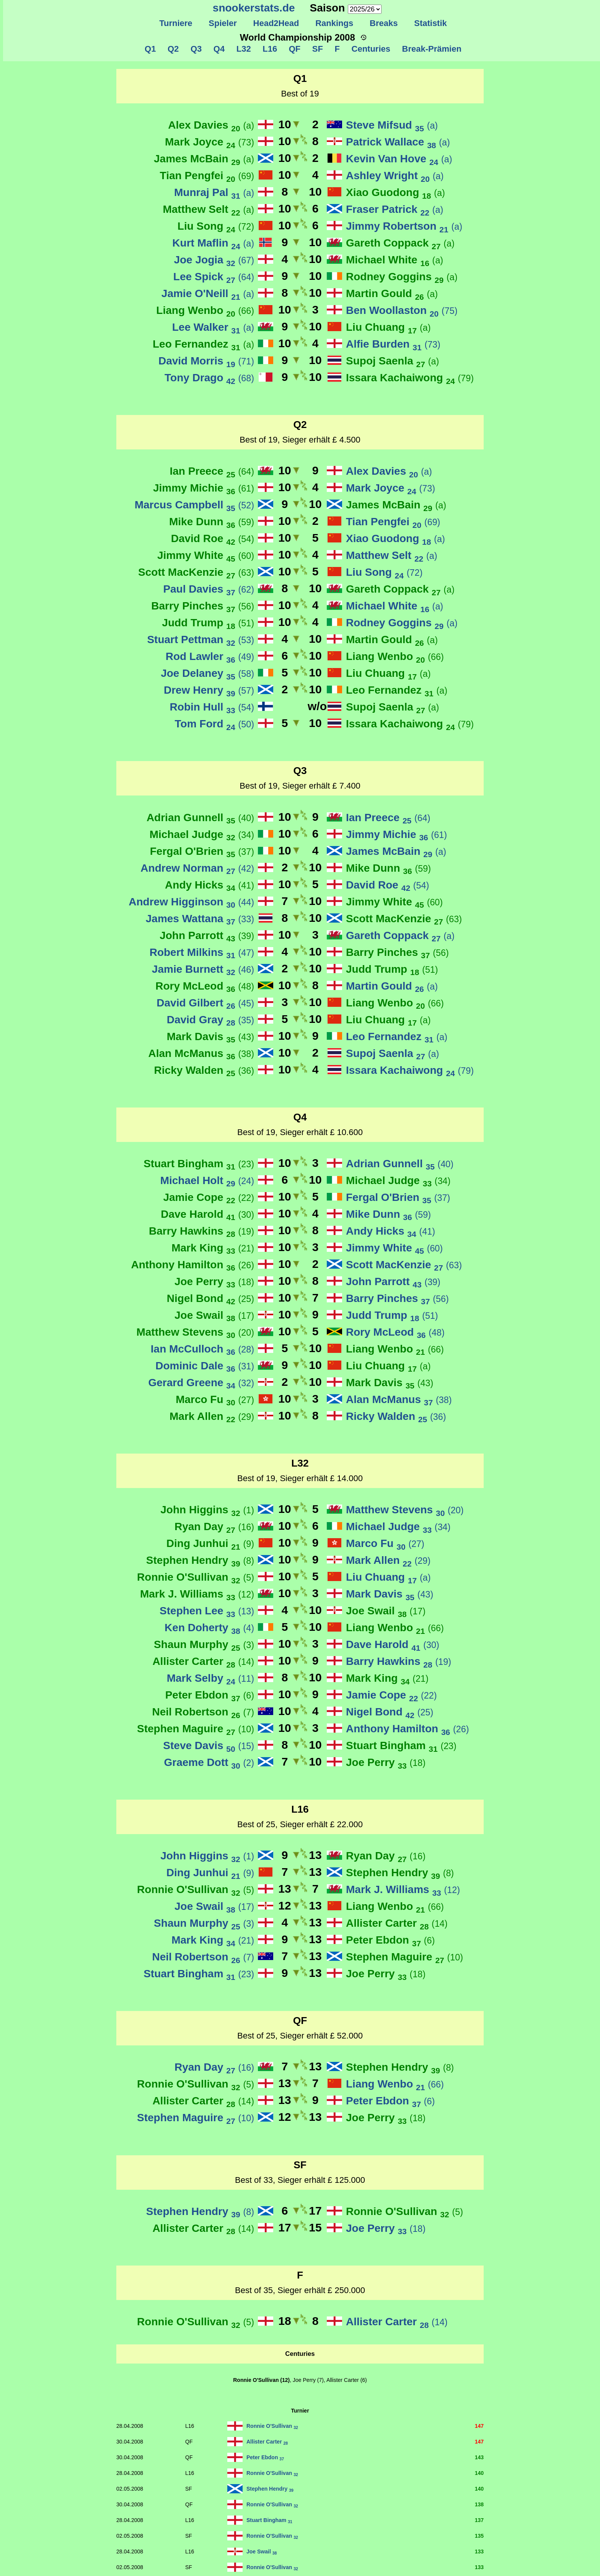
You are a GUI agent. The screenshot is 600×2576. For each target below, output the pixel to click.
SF (316, 49)
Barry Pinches (202, 606)
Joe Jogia (214, 260)
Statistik (430, 23)
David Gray (210, 1020)
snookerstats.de (254, 8)
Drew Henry (209, 690)
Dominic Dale (204, 1366)
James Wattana (200, 919)
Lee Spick (213, 277)
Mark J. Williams (197, 1594)
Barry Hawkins (201, 1231)
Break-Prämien (430, 49)
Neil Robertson (203, 1712)
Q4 (218, 49)
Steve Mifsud (392, 125)
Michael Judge (202, 834)
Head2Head (276, 23)
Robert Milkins (202, 952)
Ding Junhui (210, 1543)
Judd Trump (208, 623)
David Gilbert (205, 1003)
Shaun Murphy (204, 1644)
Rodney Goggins (401, 277)
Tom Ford (214, 724)
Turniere (175, 23)
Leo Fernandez (203, 344)
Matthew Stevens (195, 1332)
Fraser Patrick (394, 209)
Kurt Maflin (213, 243)
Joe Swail (214, 1315)
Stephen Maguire (195, 1729)
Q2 (172, 49)
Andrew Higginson (191, 902)
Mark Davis (210, 1036)
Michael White (394, 260)
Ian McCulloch (202, 1349)
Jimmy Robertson (404, 226)
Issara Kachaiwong (410, 378)
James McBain (204, 159)
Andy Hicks (209, 885)
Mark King (212, 1248)
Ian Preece (212, 471)
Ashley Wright (394, 175)
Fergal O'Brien (202, 851)
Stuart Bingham (198, 1164)
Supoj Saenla (392, 361)
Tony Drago (209, 378)
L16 (269, 49)
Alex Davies (211, 125)
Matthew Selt (208, 209)
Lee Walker (213, 327)
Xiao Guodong (395, 192)
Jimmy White (205, 555)
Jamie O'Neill (207, 293)
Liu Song (216, 226)
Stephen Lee (207, 1611)
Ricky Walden (204, 1070)
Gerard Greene (201, 1382)
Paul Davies (208, 589)
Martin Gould (392, 293)
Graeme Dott (209, 1762)
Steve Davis (208, 1745)
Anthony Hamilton (192, 1265)
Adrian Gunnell (200, 817)
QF (293, 49)
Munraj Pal (214, 192)
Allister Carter (203, 1661)
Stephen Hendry (200, 1560)
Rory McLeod (204, 986)
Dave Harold (207, 1214)
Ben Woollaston (401, 310)
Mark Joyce (209, 142)
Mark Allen (212, 1416)
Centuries (369, 49)
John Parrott (207, 935)
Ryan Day (214, 1526)
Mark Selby (210, 1678)
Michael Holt (207, 1180)
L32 (242, 49)
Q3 (195, 49)
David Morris (206, 361)
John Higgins (207, 1510)
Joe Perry (214, 1281)
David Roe (212, 538)
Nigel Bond (210, 1298)
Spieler (223, 23)
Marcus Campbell (194, 505)
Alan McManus (201, 1053)
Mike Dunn (211, 522)
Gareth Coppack (400, 243)
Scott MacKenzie (196, 572)
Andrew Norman (197, 868)
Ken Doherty (209, 1627)
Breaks (384, 23)
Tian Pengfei (207, 175)
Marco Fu (215, 1399)
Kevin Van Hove (399, 159)
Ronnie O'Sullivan (195, 1577)
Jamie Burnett (203, 969)
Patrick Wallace (398, 142)
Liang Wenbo (205, 310)
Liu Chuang (388, 327)
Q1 (150, 49)
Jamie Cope (208, 1197)
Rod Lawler (210, 656)
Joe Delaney (207, 673)
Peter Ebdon (209, 1695)
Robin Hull (212, 707)
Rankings (334, 23)
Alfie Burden (393, 344)
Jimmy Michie (203, 488)
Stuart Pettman (200, 639)
